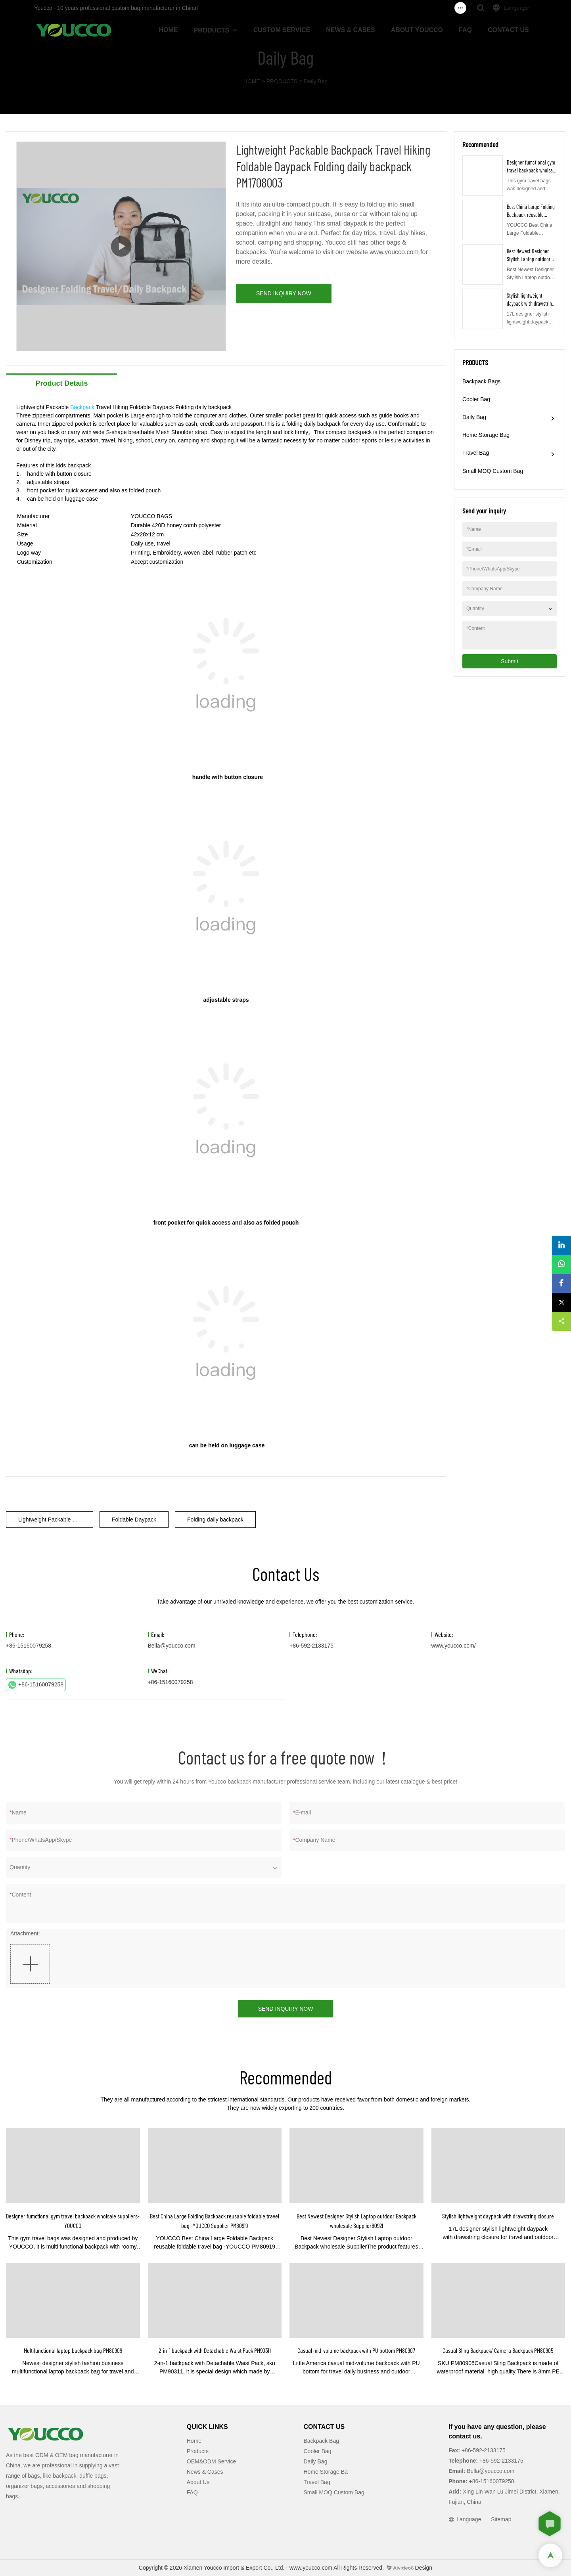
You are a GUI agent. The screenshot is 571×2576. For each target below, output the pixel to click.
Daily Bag (316, 81)
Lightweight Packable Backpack (55, 1519)
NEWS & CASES (350, 30)
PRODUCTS (212, 30)
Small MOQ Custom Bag (492, 471)
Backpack (82, 407)
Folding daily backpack (215, 1519)
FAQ (465, 30)
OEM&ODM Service (211, 2461)
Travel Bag (475, 453)
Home (194, 2441)
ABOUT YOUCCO (417, 30)
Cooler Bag (476, 399)
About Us (198, 2482)
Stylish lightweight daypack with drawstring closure (530, 303)
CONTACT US (508, 30)
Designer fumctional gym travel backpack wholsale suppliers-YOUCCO (531, 170)
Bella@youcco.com (171, 1645)
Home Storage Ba (326, 2472)
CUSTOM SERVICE (281, 30)
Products (198, 2451)
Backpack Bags (481, 381)
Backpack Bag (321, 2441)
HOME (168, 30)
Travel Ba (315, 2482)
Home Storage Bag (486, 435)
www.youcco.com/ (453, 1645)
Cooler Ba (316, 2451)
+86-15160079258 (35, 1685)
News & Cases (205, 2472)
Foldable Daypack (134, 1519)
